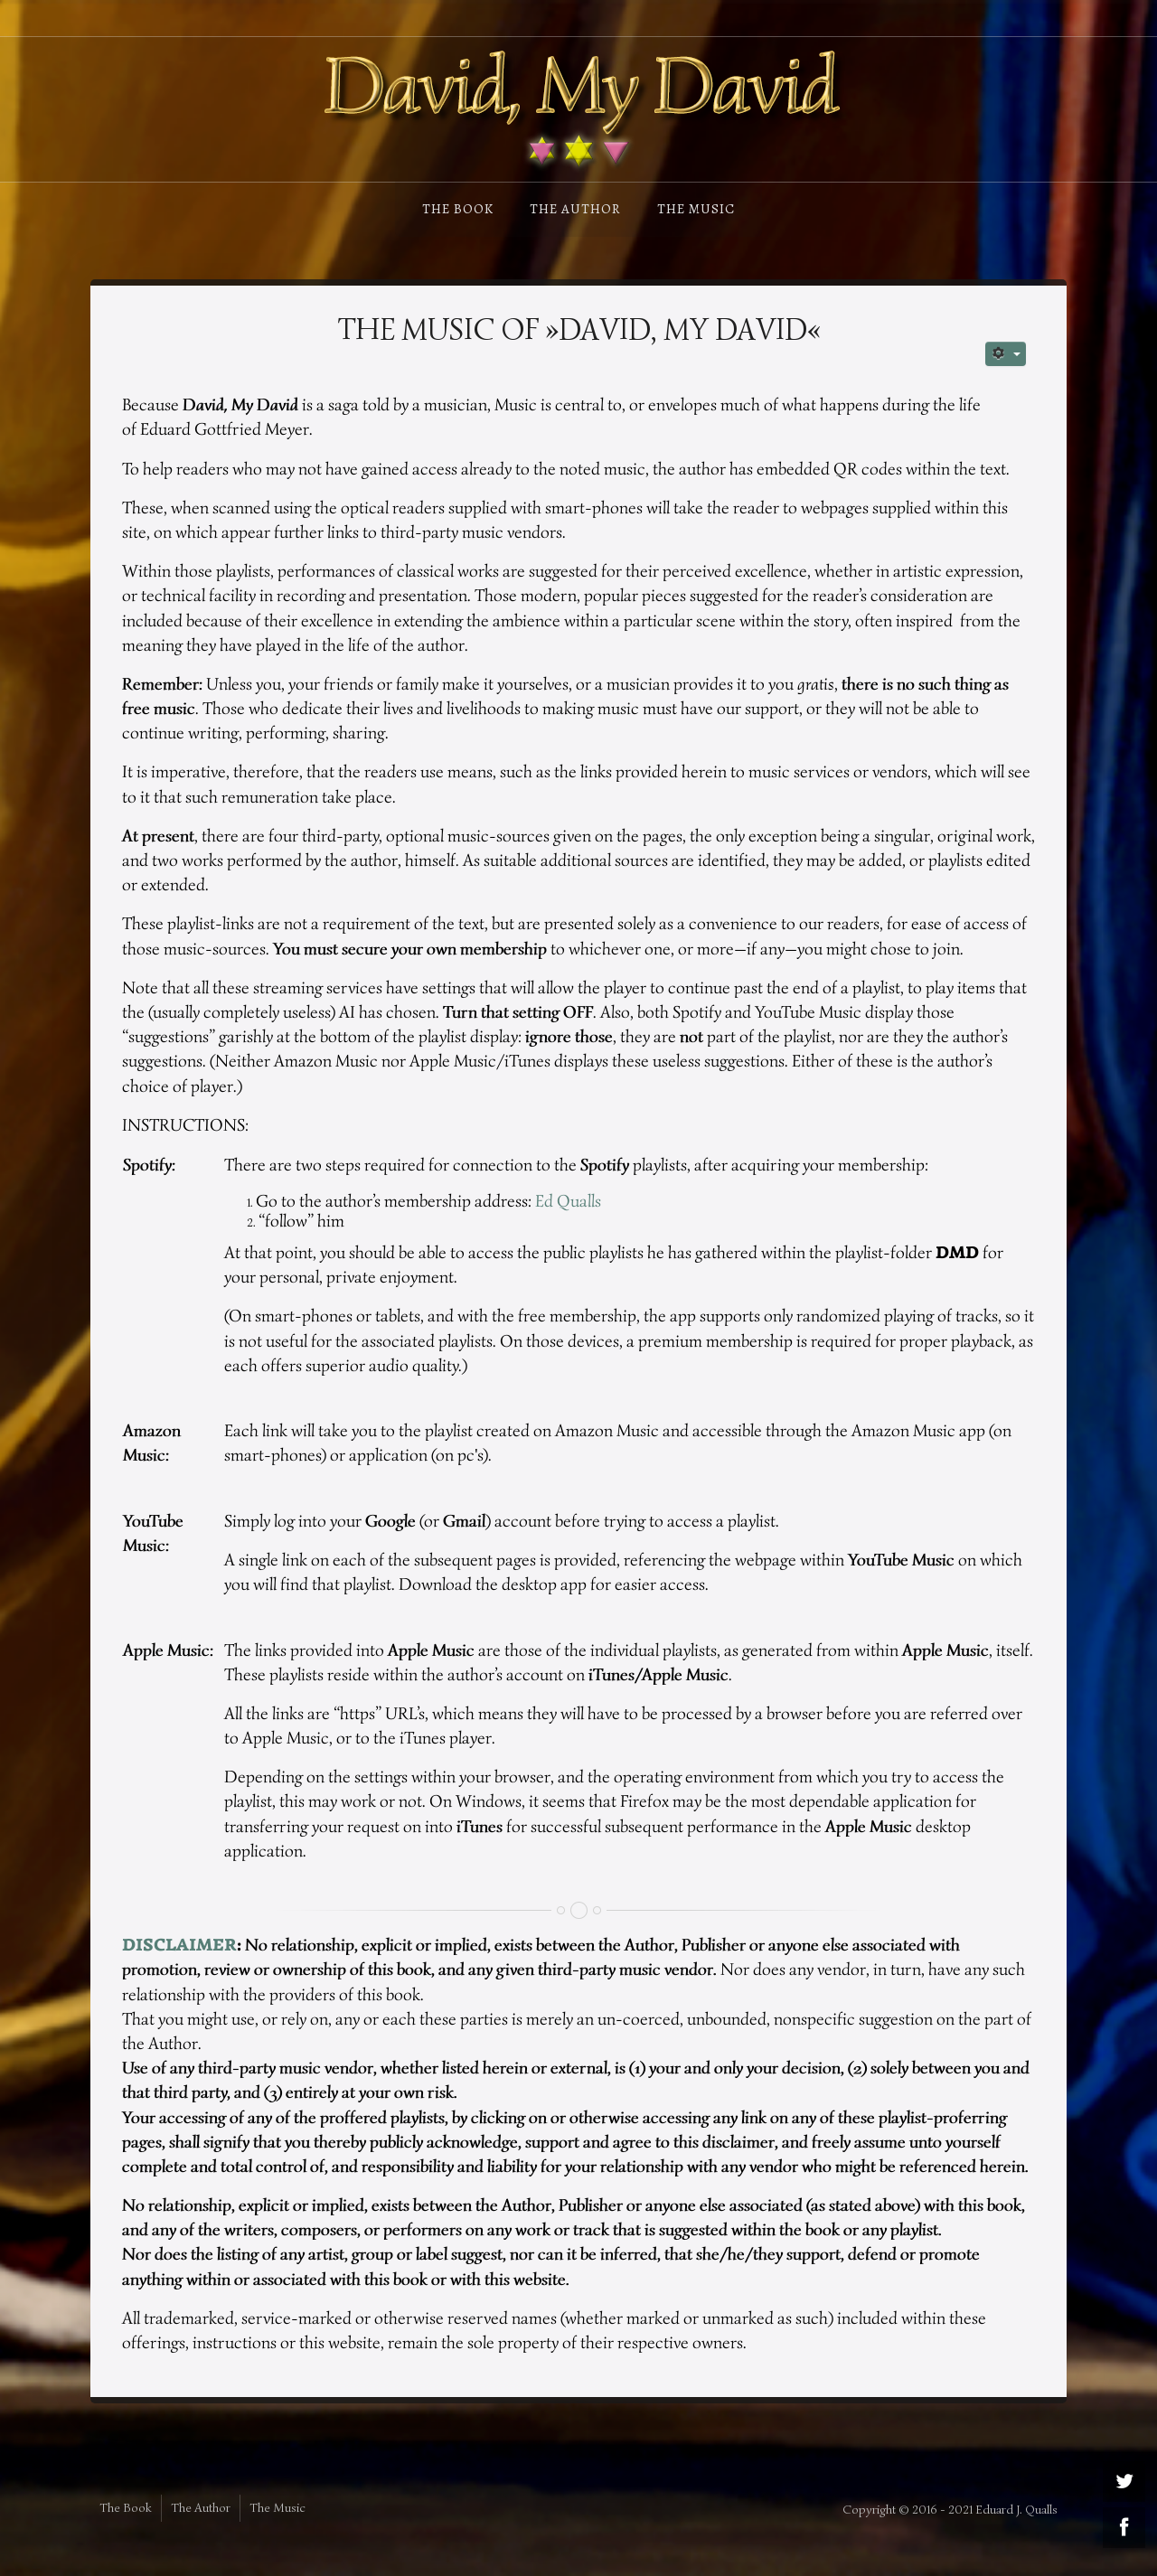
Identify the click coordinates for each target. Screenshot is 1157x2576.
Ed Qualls (568, 1200)
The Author (575, 209)
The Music (696, 209)
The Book (458, 209)
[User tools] (1006, 354)
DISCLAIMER (179, 1944)
